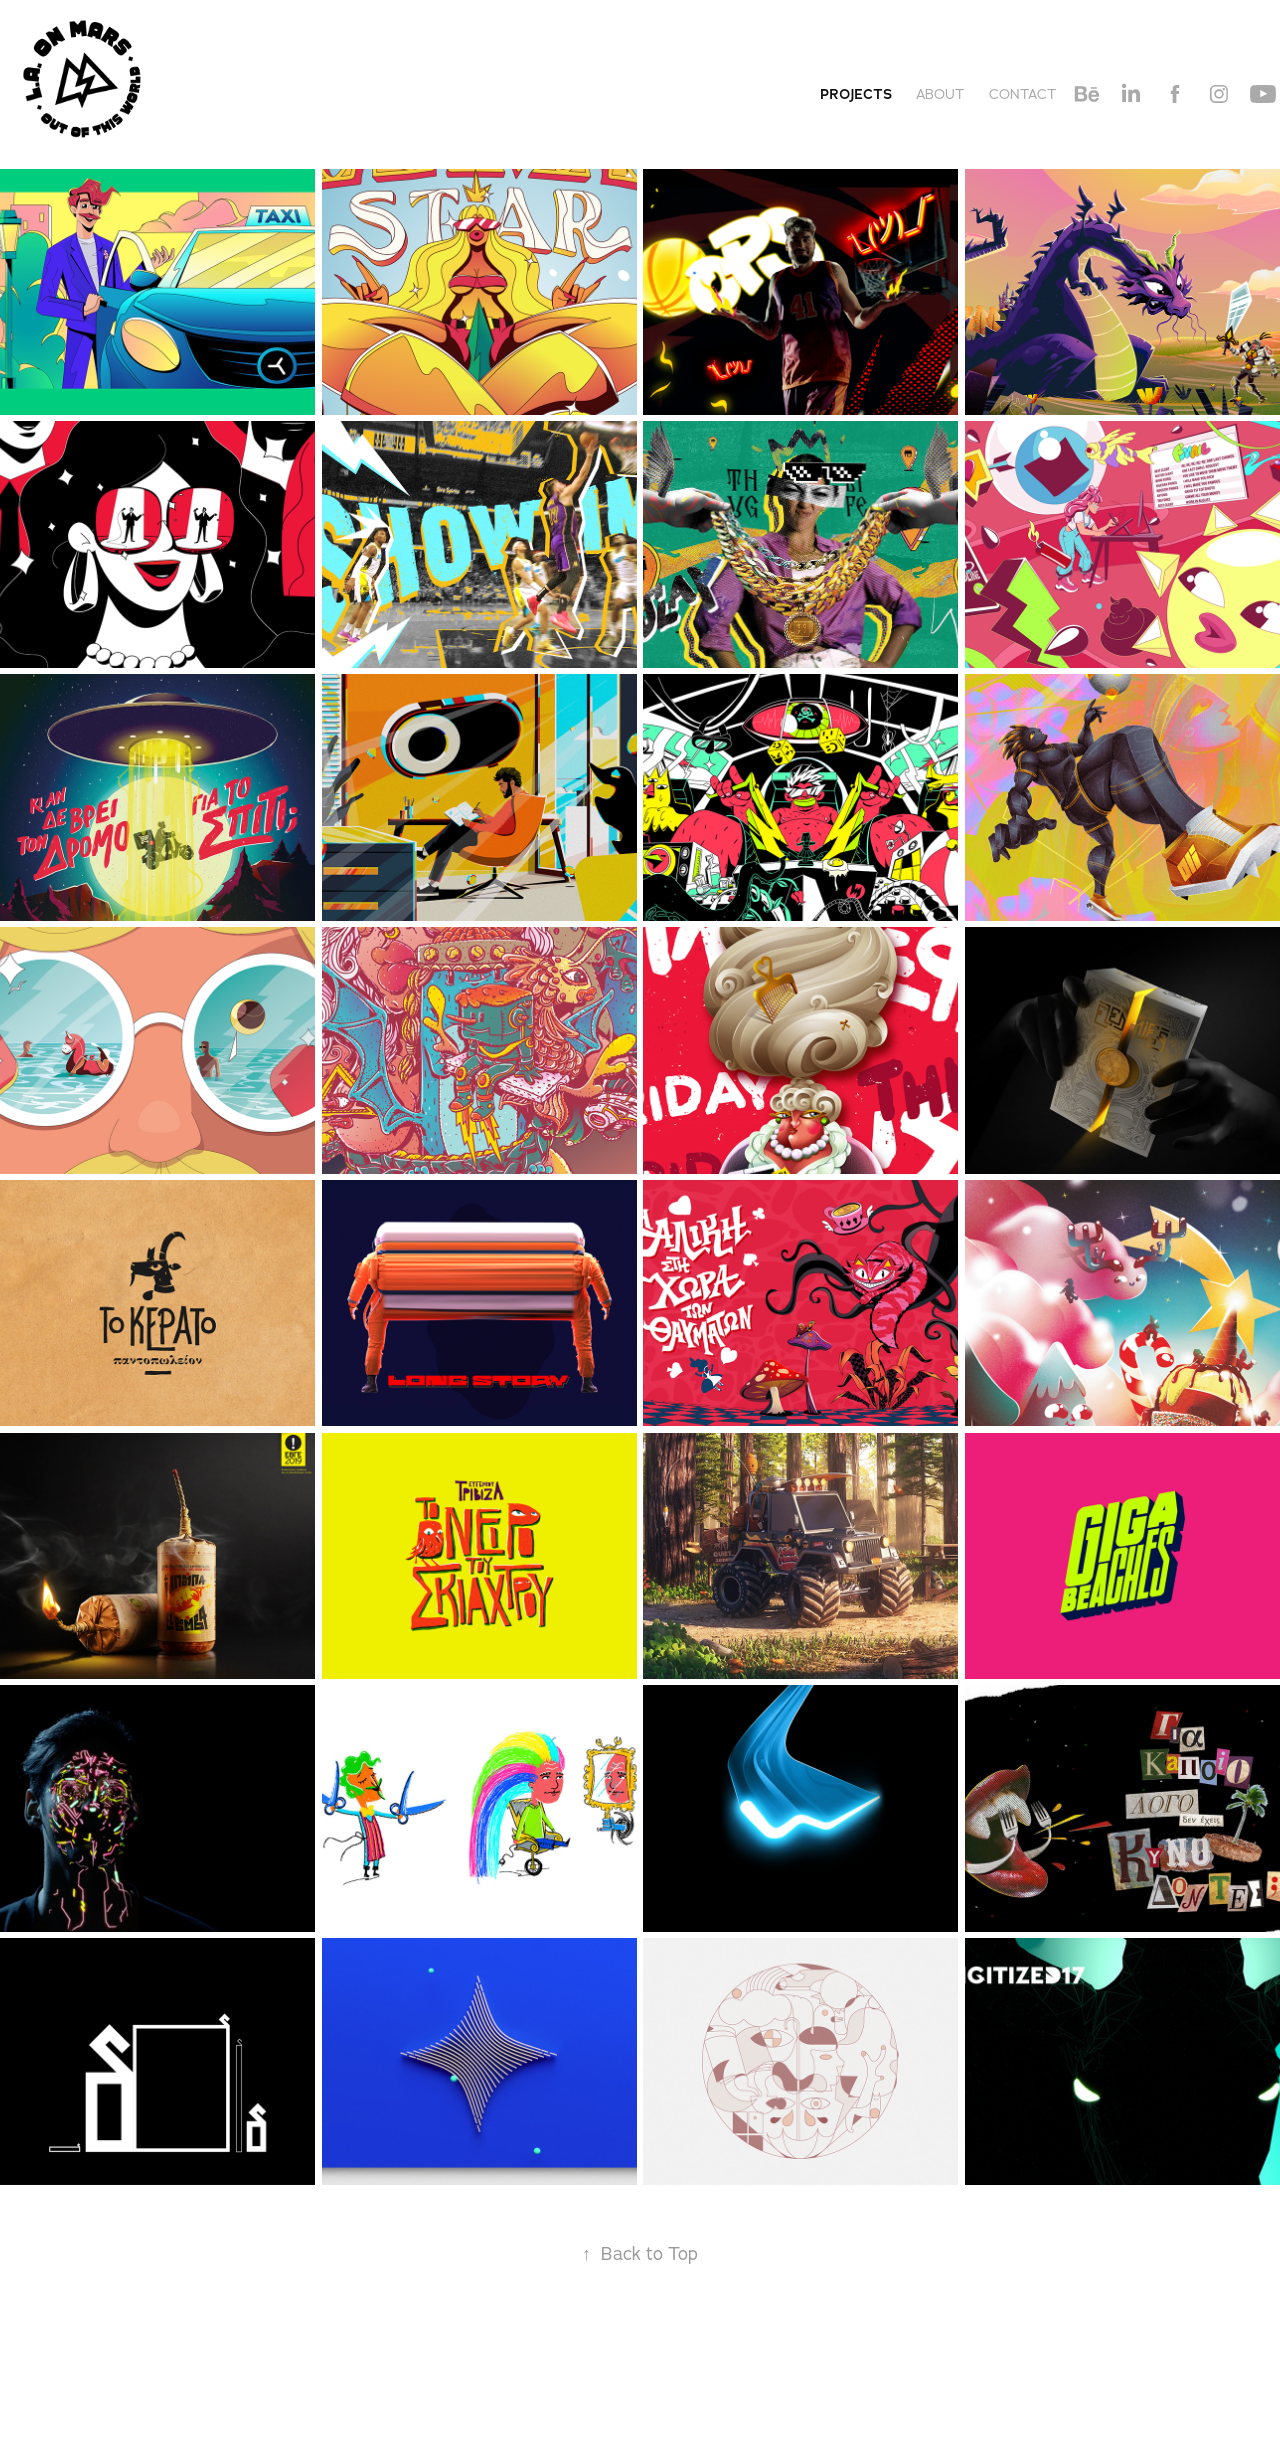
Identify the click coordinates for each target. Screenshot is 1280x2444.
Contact (1022, 94)
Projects (856, 94)
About (940, 94)
